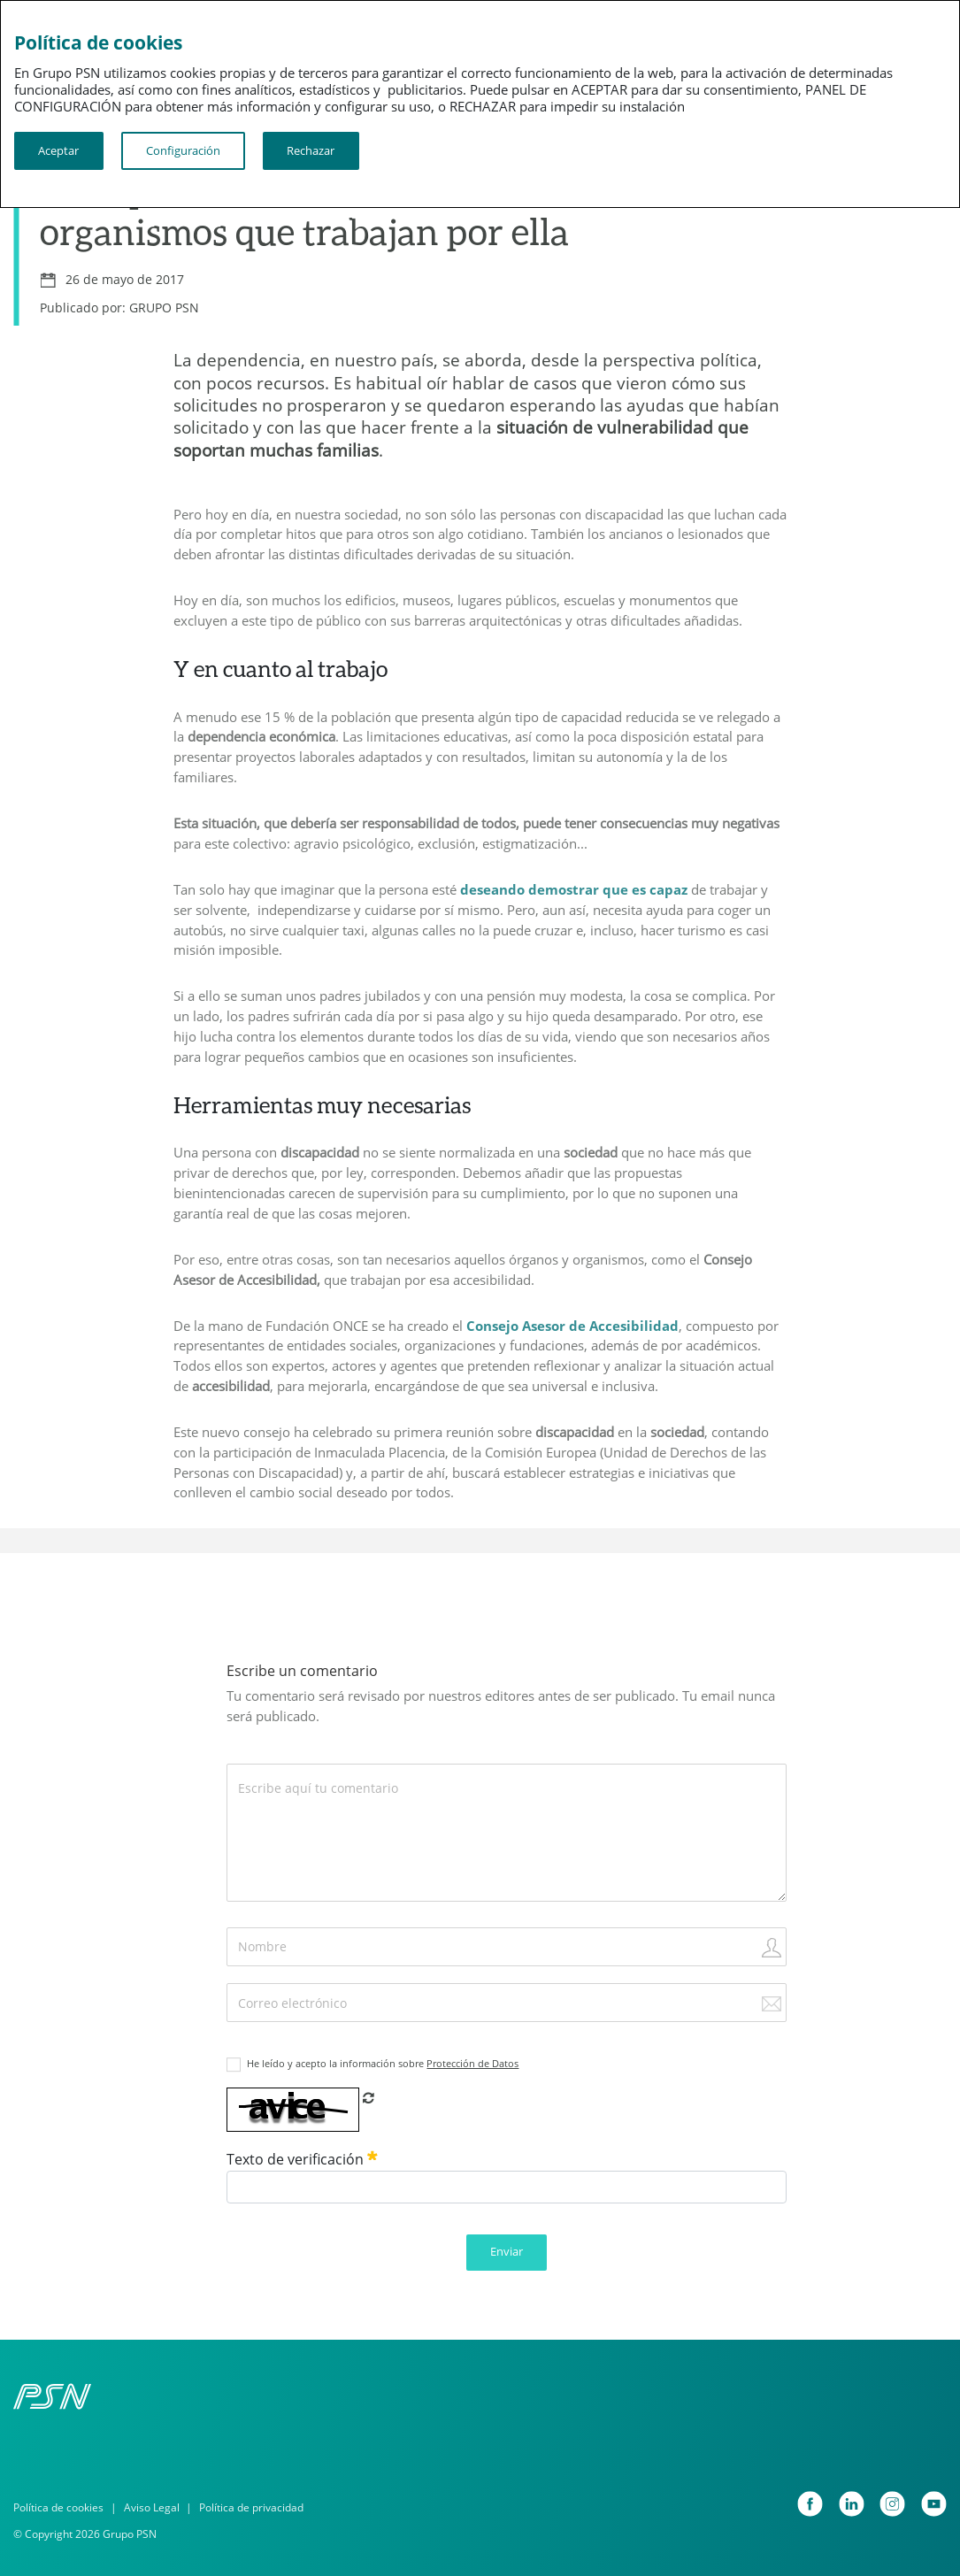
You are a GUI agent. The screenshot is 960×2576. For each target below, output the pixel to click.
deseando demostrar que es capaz (573, 889)
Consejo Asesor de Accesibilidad (572, 1325)
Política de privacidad (251, 2507)
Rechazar (310, 150)
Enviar (506, 2251)
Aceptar (58, 150)
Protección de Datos (472, 2063)
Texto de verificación (302, 2159)
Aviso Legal (152, 2507)
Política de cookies (58, 2507)
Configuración (183, 150)
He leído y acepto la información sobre (382, 2063)
